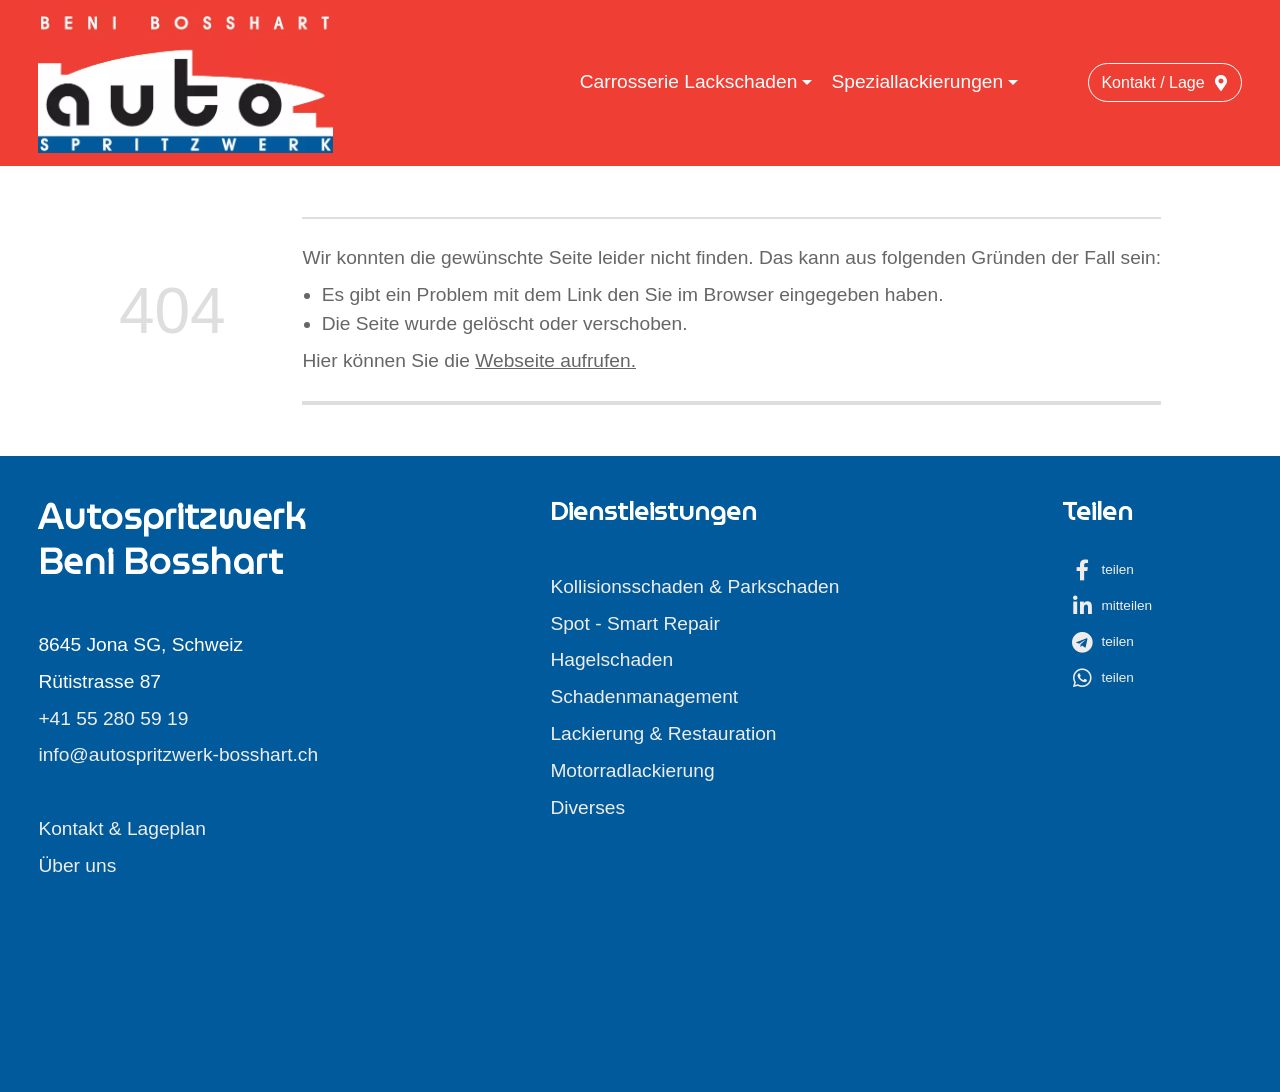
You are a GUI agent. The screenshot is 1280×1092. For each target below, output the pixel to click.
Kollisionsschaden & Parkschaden (694, 586)
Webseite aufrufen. (555, 360)
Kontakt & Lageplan (122, 828)
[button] (1117, 570)
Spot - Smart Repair (635, 623)
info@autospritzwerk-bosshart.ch (178, 754)
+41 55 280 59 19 (113, 718)
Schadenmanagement (644, 696)
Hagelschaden (611, 659)
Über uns (77, 865)
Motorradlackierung (632, 770)
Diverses (587, 807)
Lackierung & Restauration (663, 733)
